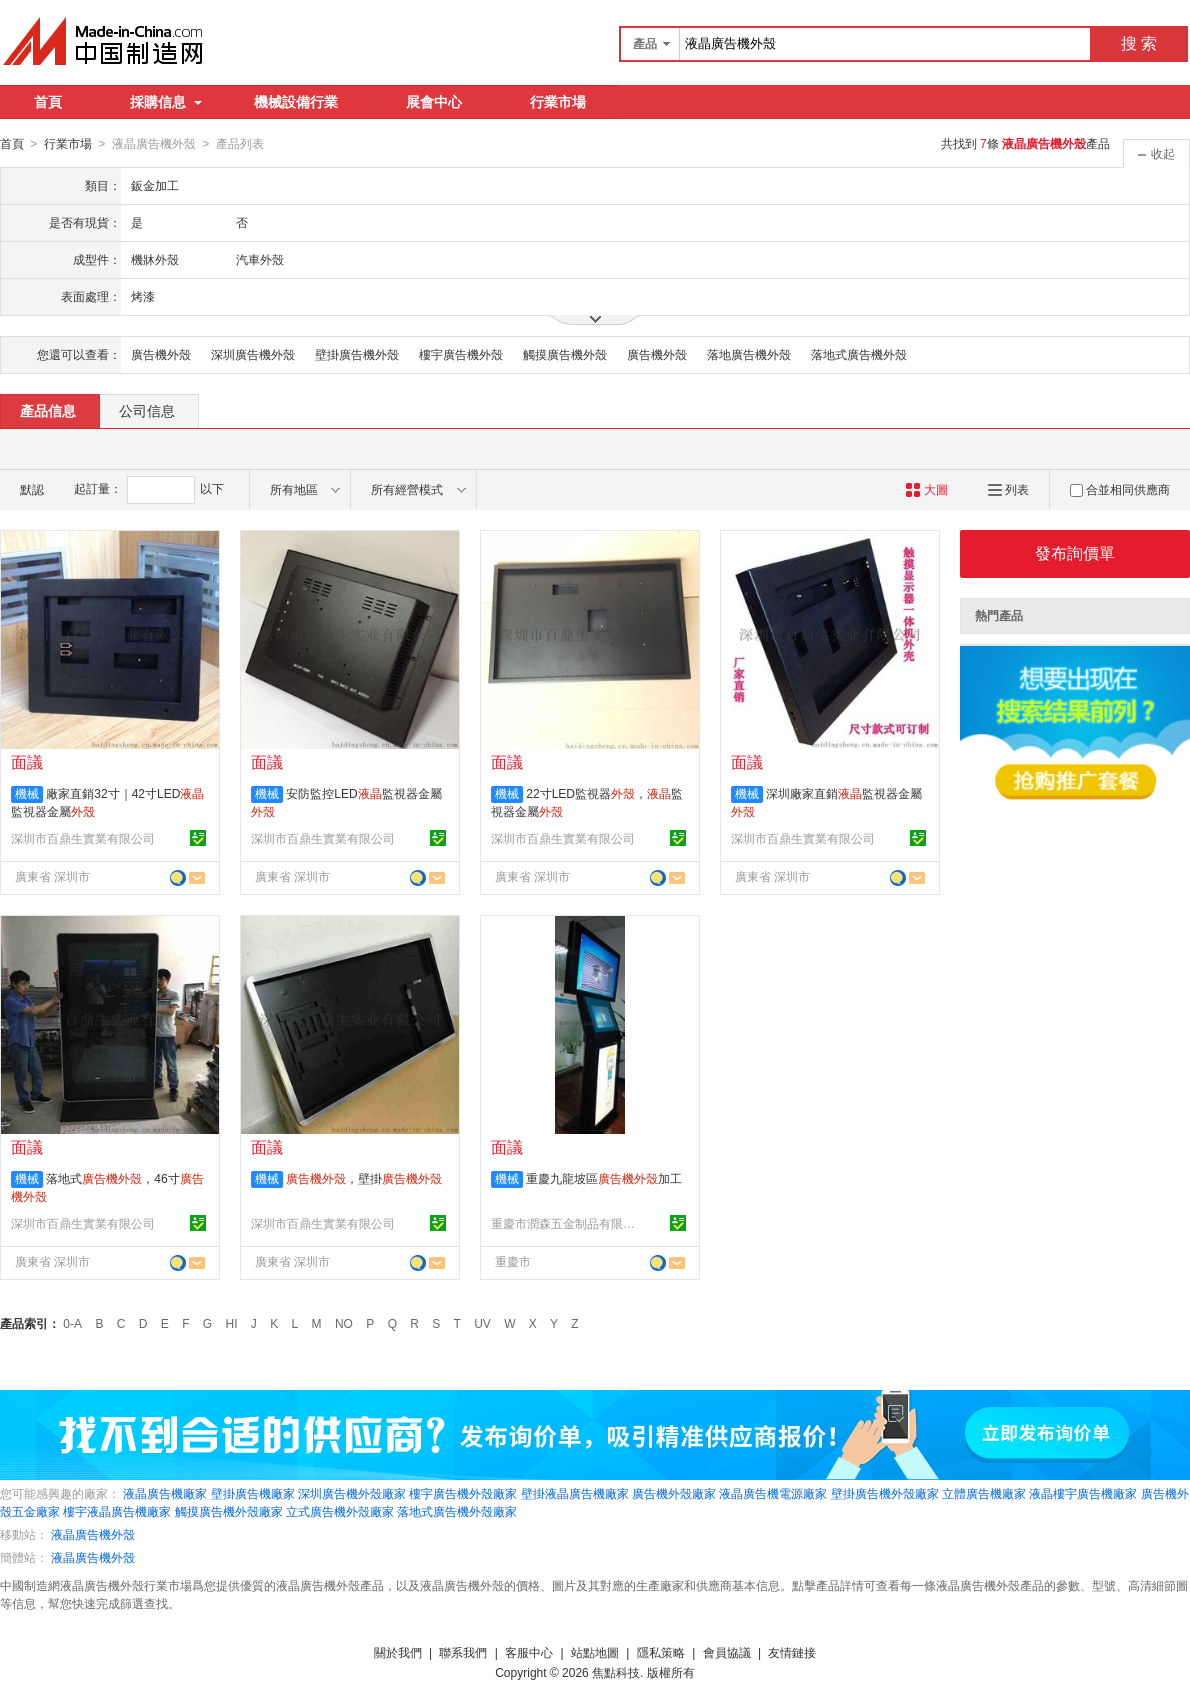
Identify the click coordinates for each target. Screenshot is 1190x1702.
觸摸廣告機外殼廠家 (229, 1511)
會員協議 (727, 1652)
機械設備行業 (296, 102)
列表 (1008, 489)
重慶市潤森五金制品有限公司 (566, 1223)
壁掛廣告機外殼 (357, 354)
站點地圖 (595, 1652)
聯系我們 (463, 1652)
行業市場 (558, 102)
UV (482, 1323)
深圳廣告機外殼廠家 (352, 1493)
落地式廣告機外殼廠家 (457, 1511)
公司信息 (147, 410)
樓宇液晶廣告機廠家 (117, 1511)
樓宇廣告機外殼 (461, 354)
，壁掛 (364, 1178)
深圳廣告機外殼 (253, 354)
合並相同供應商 (1120, 489)
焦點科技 (616, 1672)
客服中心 (529, 1652)
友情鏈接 (792, 1652)
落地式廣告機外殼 (859, 354)
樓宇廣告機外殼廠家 (463, 1493)
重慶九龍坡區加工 (604, 1178)
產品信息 (48, 410)
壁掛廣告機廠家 (253, 1493)
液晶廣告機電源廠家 (773, 1493)
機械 (27, 793)
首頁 (48, 102)
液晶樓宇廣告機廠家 (1083, 1493)
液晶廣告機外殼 (93, 1534)
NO (344, 1323)
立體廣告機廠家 (984, 1493)
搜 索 (1139, 43)
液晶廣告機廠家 (165, 1493)
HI (232, 1323)
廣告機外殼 (161, 354)
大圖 (926, 489)
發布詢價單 (1075, 552)
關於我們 (398, 1652)
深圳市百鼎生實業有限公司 (83, 838)
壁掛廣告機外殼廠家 (885, 1493)
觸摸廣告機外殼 (565, 354)
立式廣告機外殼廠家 (340, 1511)
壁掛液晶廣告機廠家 (575, 1493)
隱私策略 (661, 1652)
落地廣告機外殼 (749, 354)
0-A (72, 1323)
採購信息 (166, 102)
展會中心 (434, 102)
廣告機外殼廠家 (674, 1493)
